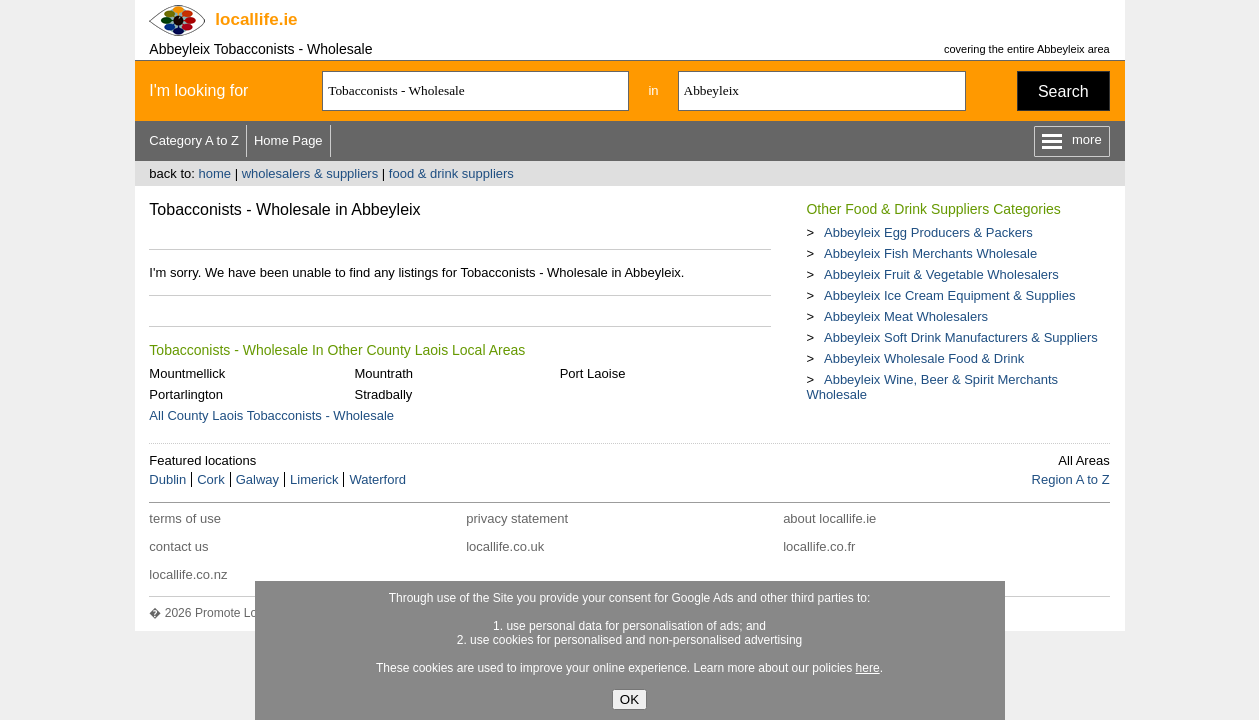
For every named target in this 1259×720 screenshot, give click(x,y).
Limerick (314, 479)
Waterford (377, 479)
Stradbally (383, 394)
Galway (257, 479)
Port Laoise (593, 373)
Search (1063, 91)
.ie (256, 19)
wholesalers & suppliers (310, 173)
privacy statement (517, 518)
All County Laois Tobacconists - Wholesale (271, 415)
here (868, 668)
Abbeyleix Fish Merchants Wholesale (930, 253)
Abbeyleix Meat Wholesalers (906, 316)
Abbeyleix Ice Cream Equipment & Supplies (949, 295)
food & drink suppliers (451, 173)
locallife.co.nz (188, 574)
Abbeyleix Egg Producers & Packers (928, 232)
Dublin (167, 479)
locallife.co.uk (505, 546)
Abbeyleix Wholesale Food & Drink (924, 358)
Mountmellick (187, 373)
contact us (178, 546)
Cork (210, 479)
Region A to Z (1071, 479)
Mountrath (383, 373)
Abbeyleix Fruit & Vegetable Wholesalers (941, 274)
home (214, 173)
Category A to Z (194, 140)
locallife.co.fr (819, 546)
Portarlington (186, 394)
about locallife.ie (829, 518)
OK (629, 699)
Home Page (288, 140)
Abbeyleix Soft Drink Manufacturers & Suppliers (961, 337)
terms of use (185, 518)
